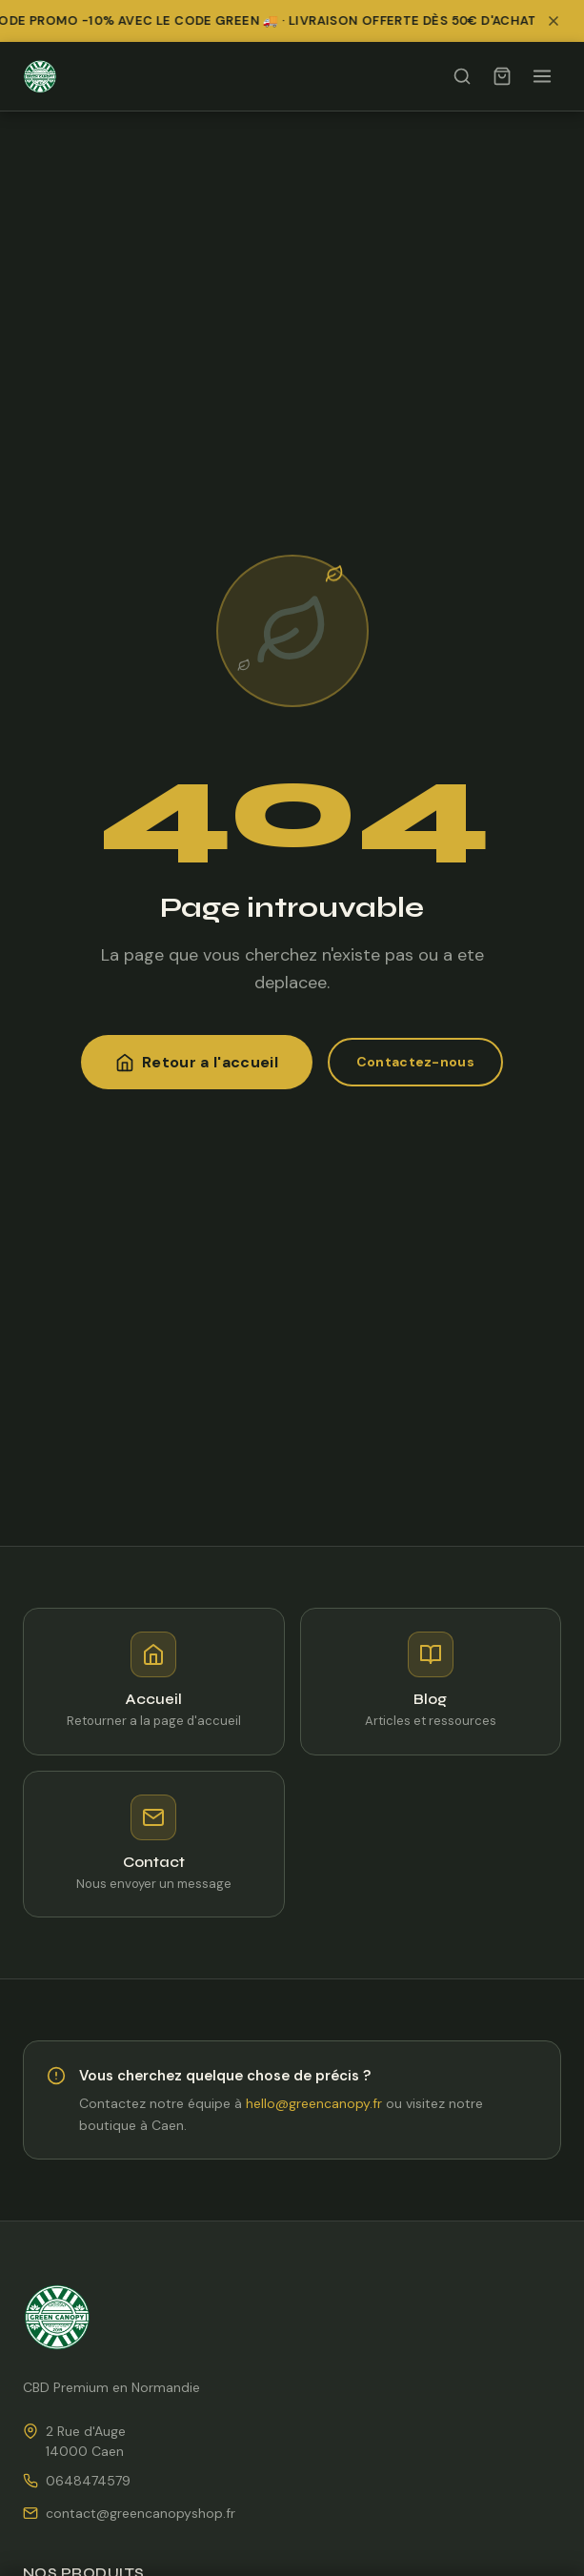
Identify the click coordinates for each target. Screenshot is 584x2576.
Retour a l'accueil (196, 1062)
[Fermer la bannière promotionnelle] (559, 21)
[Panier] (502, 76)
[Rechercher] (462, 76)
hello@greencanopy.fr (314, 2103)
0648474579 (88, 2480)
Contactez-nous (415, 1061)
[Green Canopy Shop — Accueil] (40, 76)
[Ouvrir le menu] (542, 76)
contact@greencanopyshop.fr (140, 2513)
